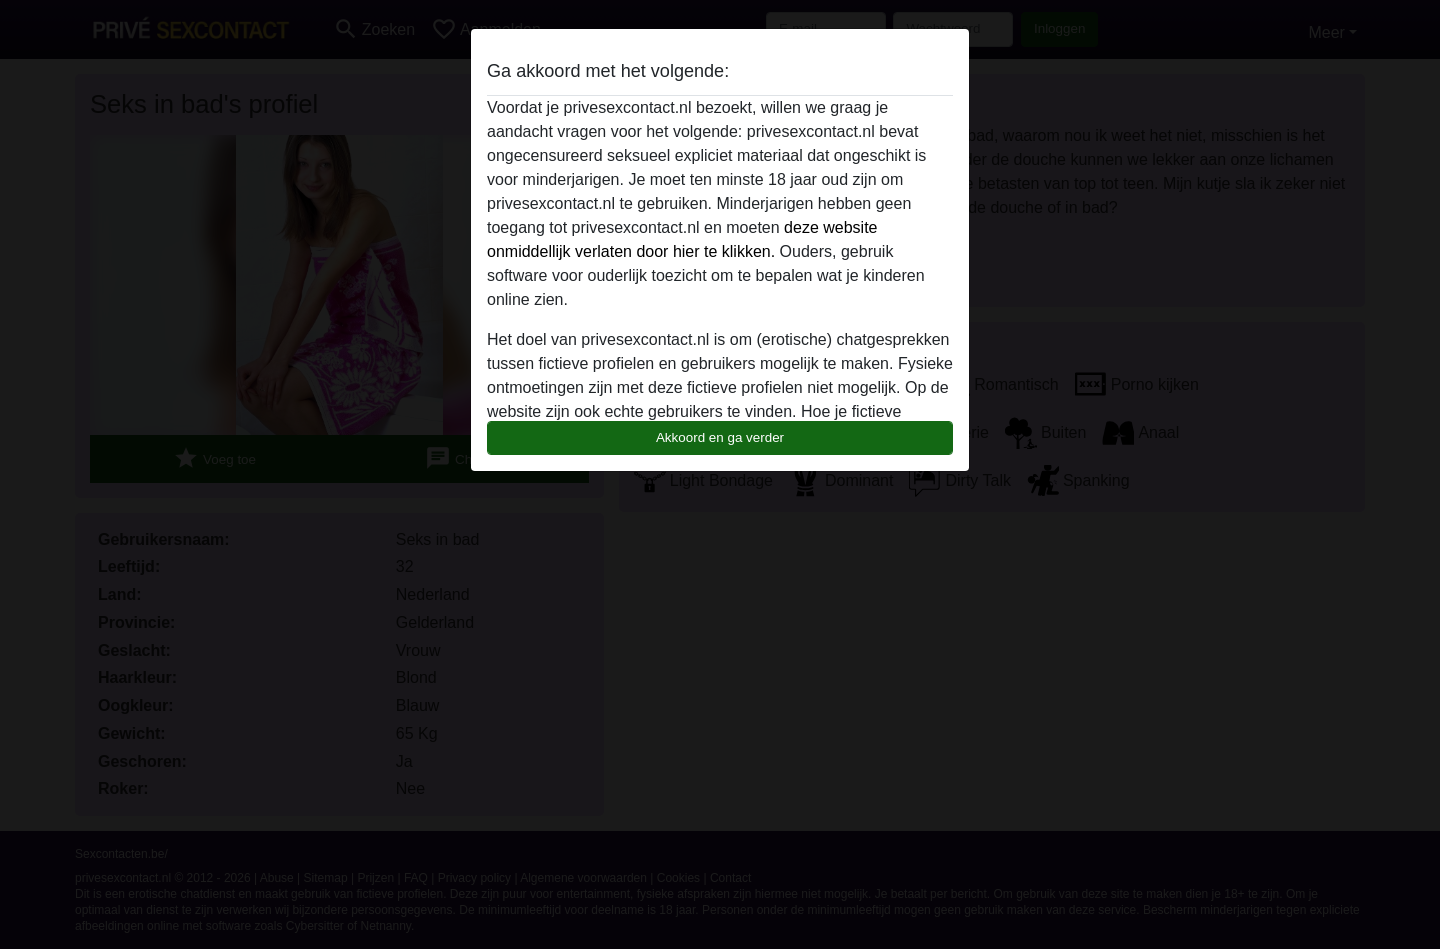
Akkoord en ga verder (720, 437)
